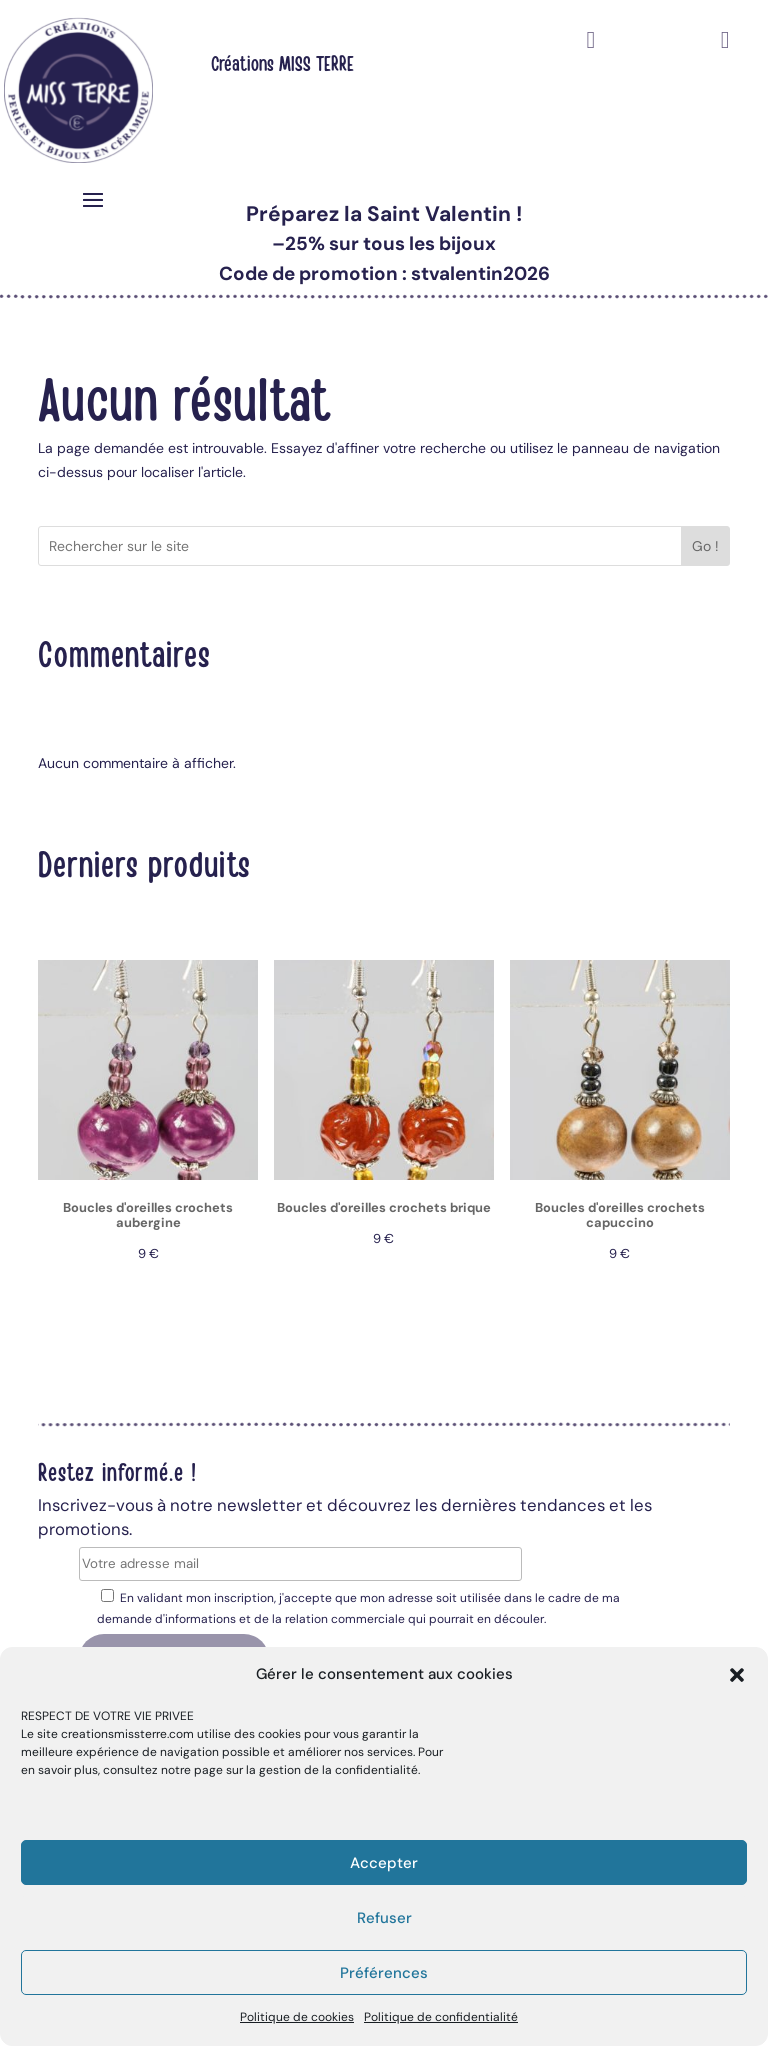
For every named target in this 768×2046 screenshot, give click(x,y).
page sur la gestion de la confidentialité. (307, 1770)
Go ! (705, 546)
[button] (737, 1675)
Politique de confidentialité (441, 2017)
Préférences (384, 1973)
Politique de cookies (297, 2017)
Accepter (384, 1863)
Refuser (384, 1918)
